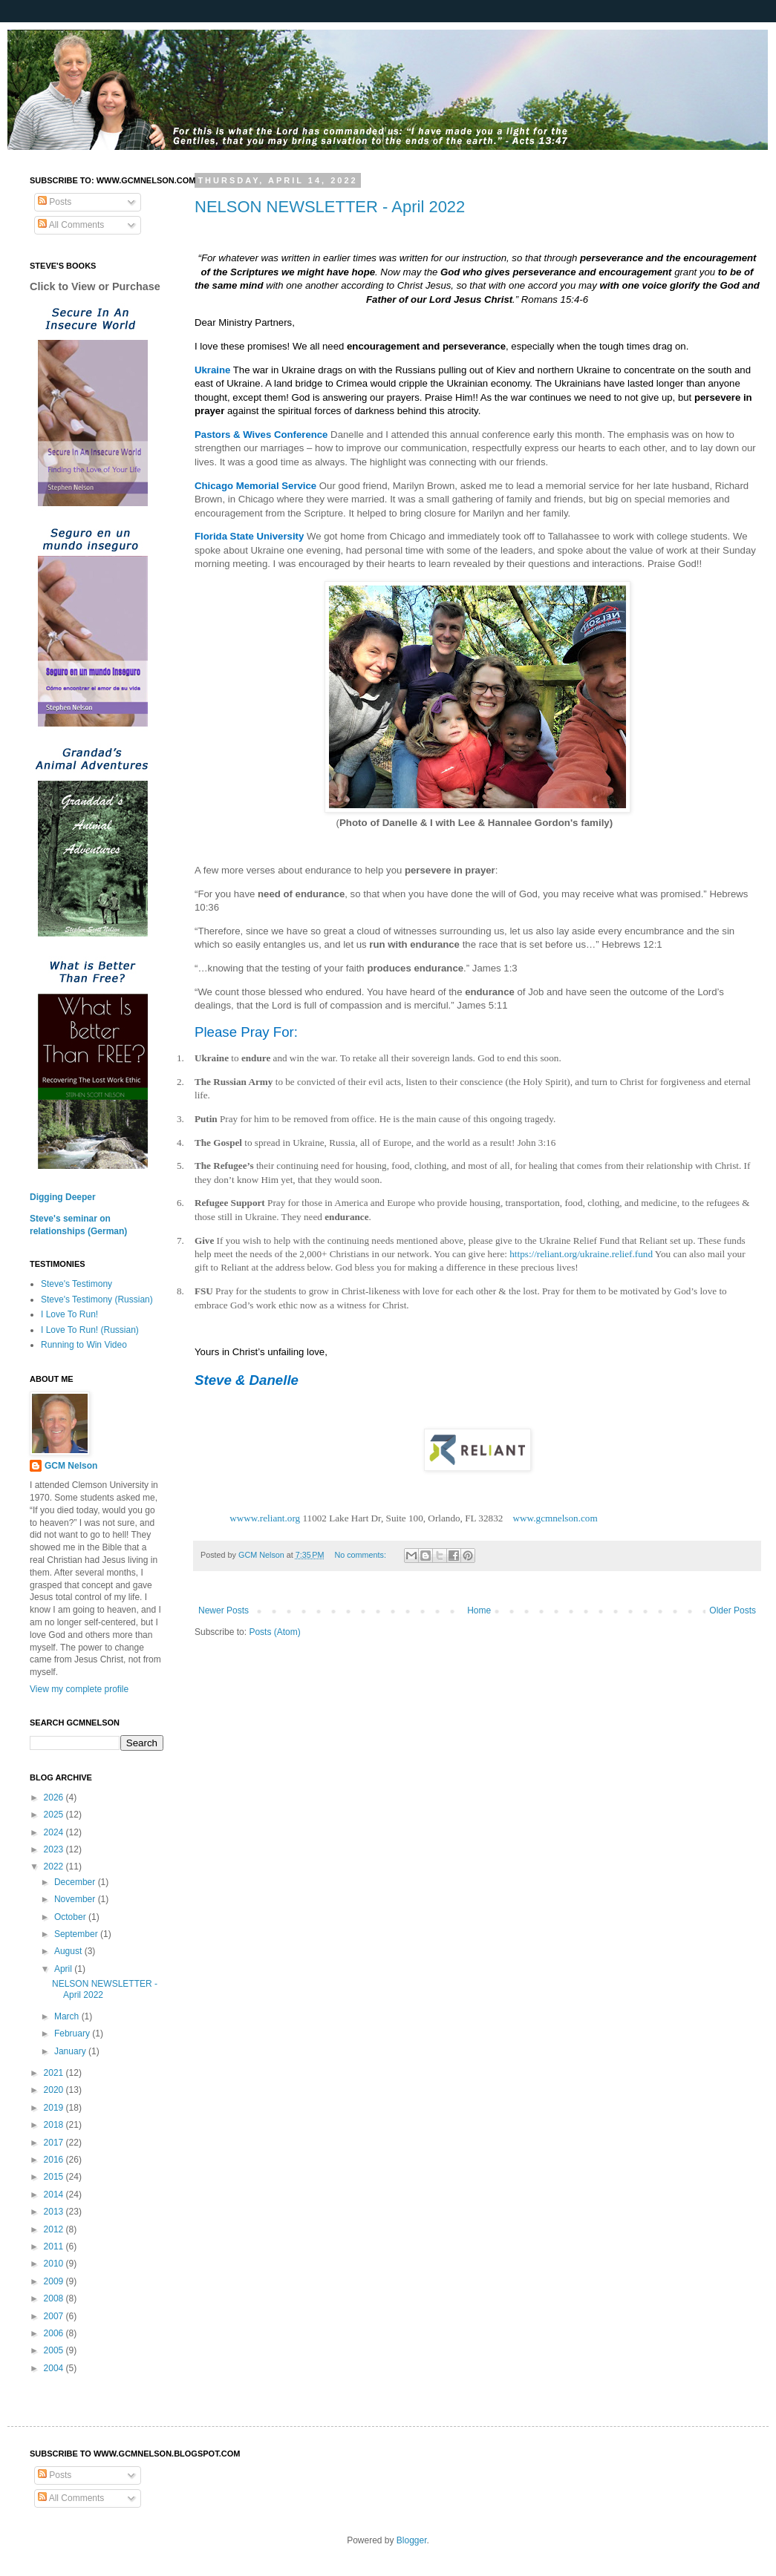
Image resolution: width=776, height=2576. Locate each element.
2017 (55, 2142)
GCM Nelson (71, 1466)
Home (479, 1610)
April (64, 1969)
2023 (55, 1849)
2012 (55, 2229)
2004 (55, 2368)
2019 (55, 2108)
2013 (55, 2211)
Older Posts (732, 1610)
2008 (55, 2298)
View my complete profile (79, 1689)
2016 (55, 2159)
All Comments (71, 225)
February (73, 2033)
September (77, 1934)
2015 (55, 2177)
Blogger (412, 2540)
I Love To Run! (69, 1314)
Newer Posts (223, 1610)
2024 (55, 1832)
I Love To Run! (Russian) (90, 1330)
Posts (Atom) (274, 1632)
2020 (55, 2090)
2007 (55, 2316)
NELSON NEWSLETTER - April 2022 (330, 206)
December (76, 1882)
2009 (55, 2281)
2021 (55, 2073)
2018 (55, 2125)
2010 (55, 2263)
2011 (55, 2246)
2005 (55, 2350)
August (69, 1951)
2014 (55, 2194)
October (71, 1917)
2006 (55, 2333)
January (71, 2051)
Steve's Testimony (76, 1284)
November (76, 1899)
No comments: (361, 1554)
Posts (54, 202)
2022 (55, 1866)
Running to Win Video (84, 1345)
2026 (55, 1797)
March (68, 2016)
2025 (55, 1814)
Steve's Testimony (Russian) (97, 1299)
